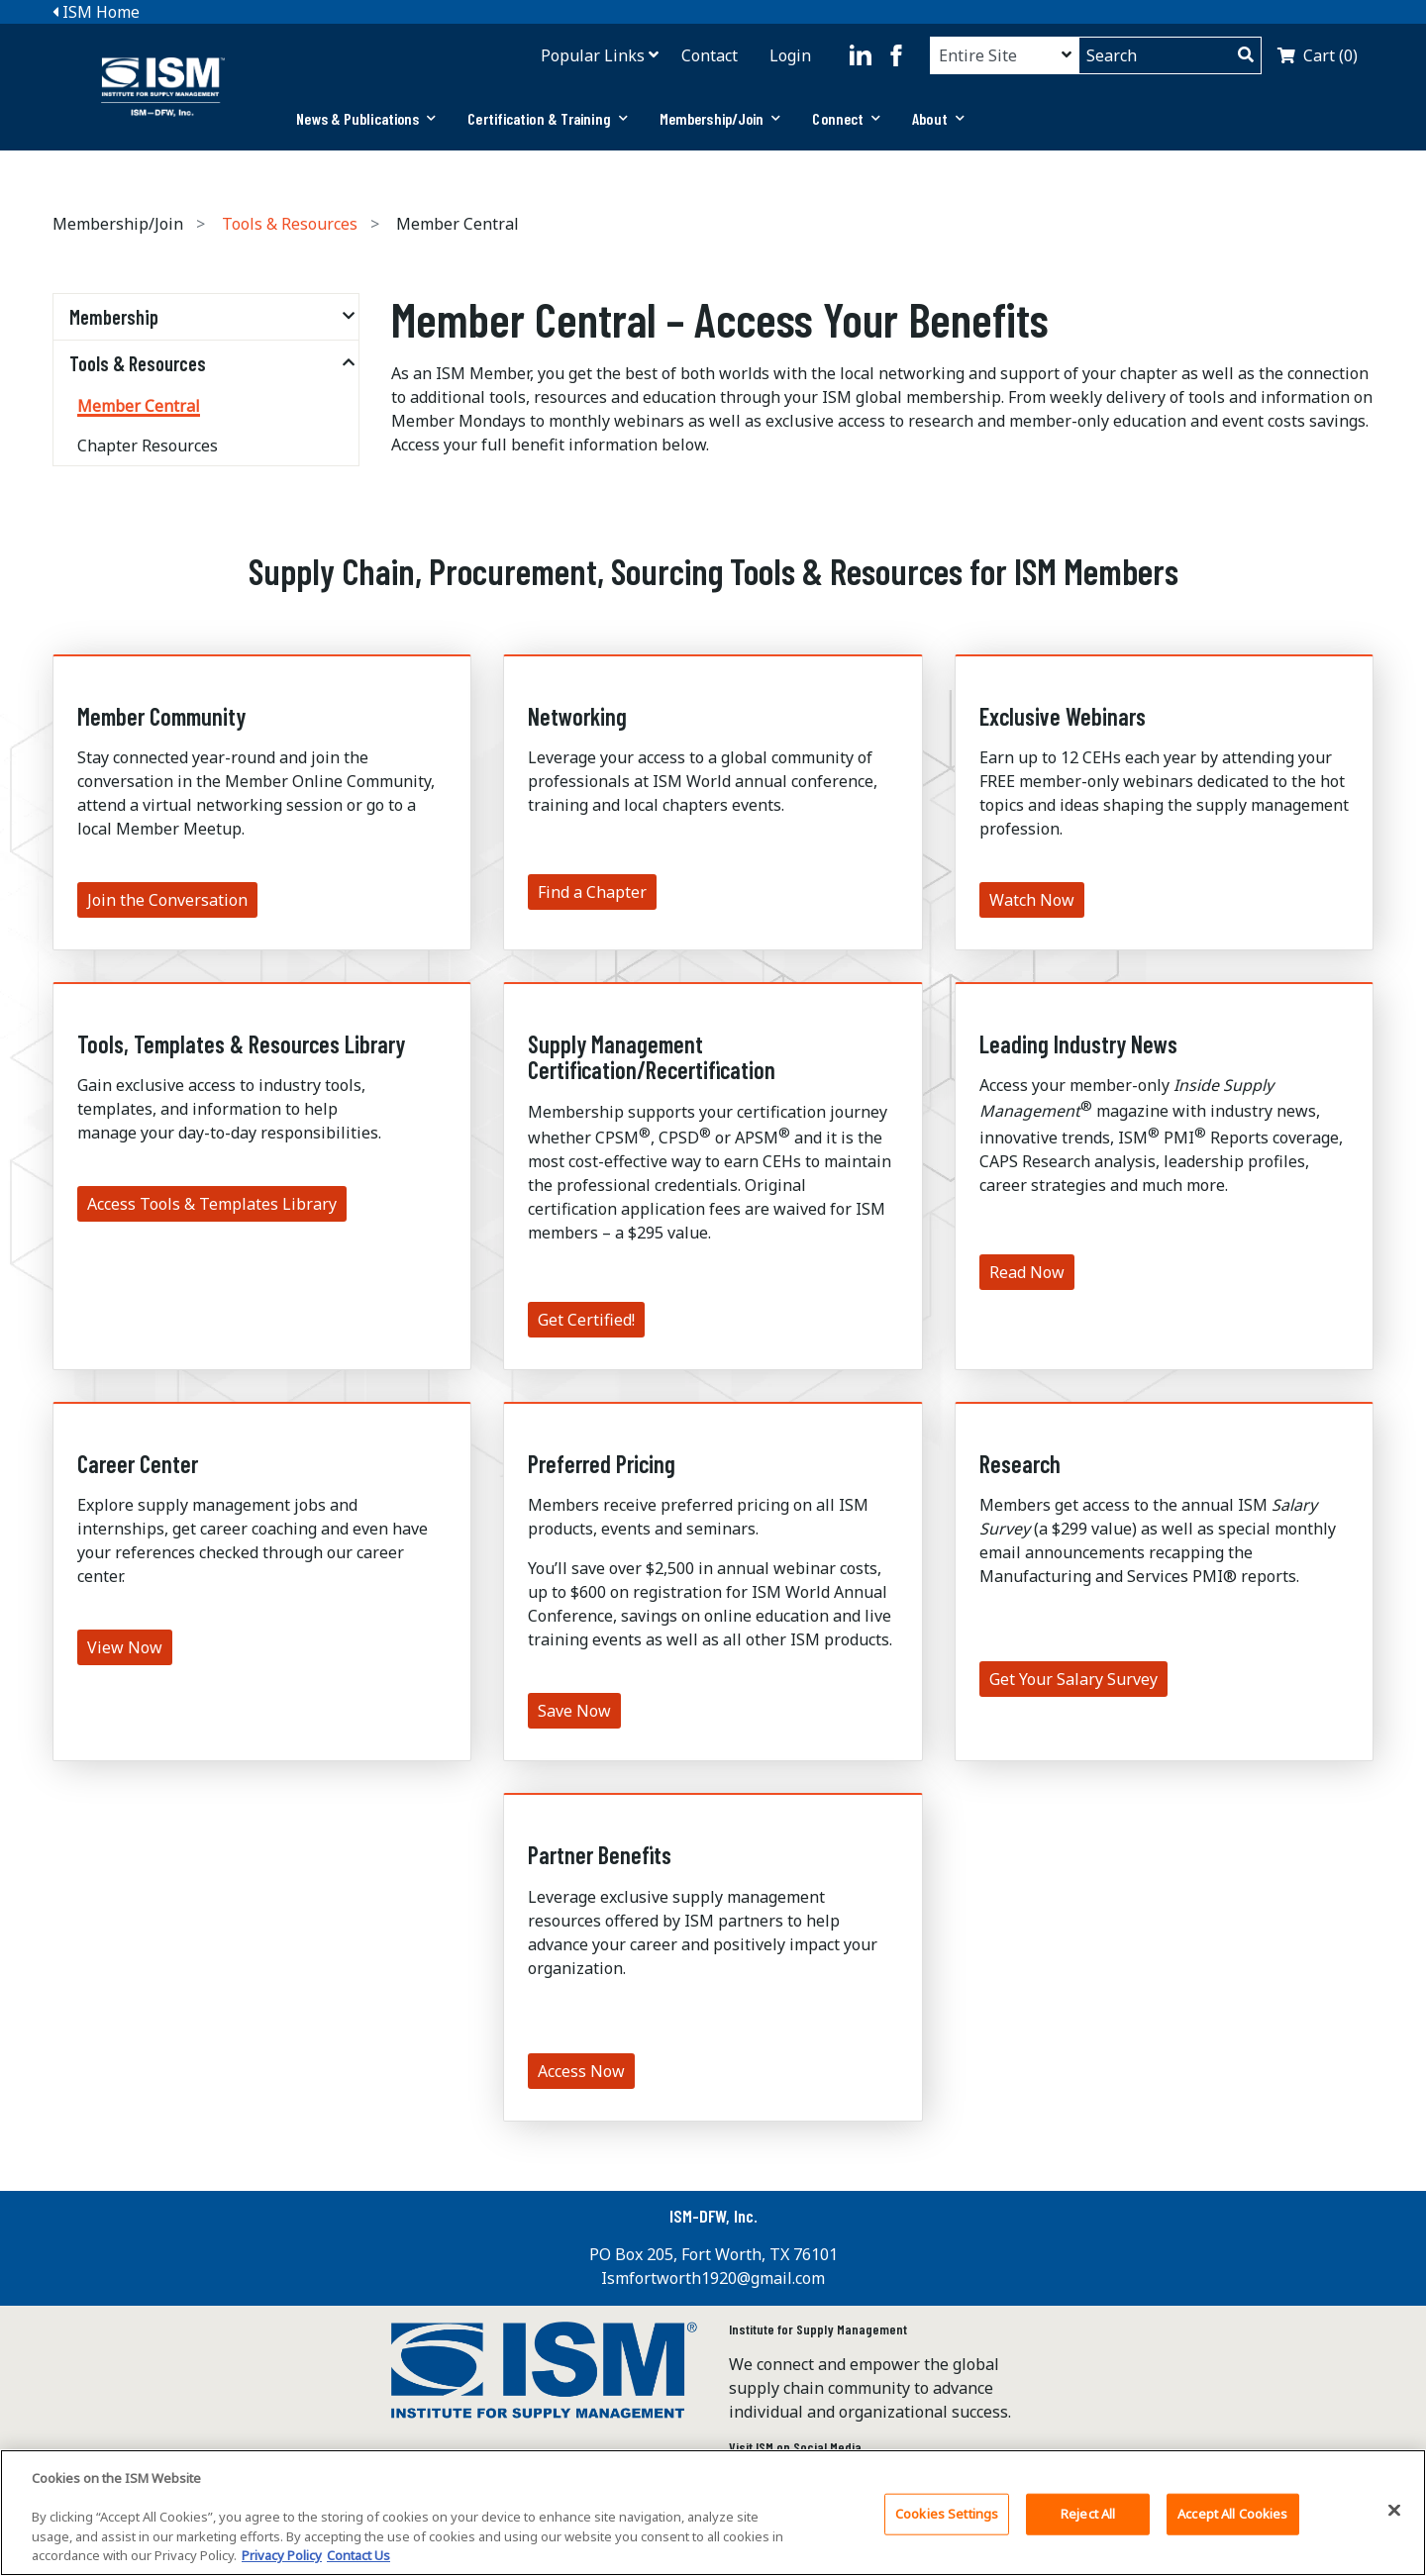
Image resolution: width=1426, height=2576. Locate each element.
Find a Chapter (592, 892)
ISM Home (96, 12)
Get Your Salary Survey (1073, 1679)
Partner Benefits (599, 1854)
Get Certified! (586, 1320)
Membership (113, 317)
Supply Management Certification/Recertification (651, 1057)
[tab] (366, 118)
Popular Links (593, 55)
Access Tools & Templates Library (212, 1204)
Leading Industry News (1078, 1044)
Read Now (1027, 1272)
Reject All (1088, 2514)
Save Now (574, 1711)
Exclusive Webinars (1062, 716)
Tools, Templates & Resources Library (241, 1044)
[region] (713, 2512)
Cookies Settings (946, 2514)
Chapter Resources (147, 445)
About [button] (938, 118)
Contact (709, 55)
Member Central (138, 406)
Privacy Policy (282, 2555)
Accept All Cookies (1232, 2514)
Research (1020, 1463)
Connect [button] (846, 118)
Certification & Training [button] (547, 118)
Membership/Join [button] (720, 118)
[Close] (1394, 2510)
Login (790, 55)
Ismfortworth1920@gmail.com (713, 2278)
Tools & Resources (289, 224)
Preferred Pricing (601, 1463)
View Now (124, 1647)
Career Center (137, 1463)
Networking (577, 716)
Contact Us (358, 2555)
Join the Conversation (167, 900)
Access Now (581, 2071)
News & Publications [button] (366, 118)
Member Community (161, 716)
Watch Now (1031, 900)
